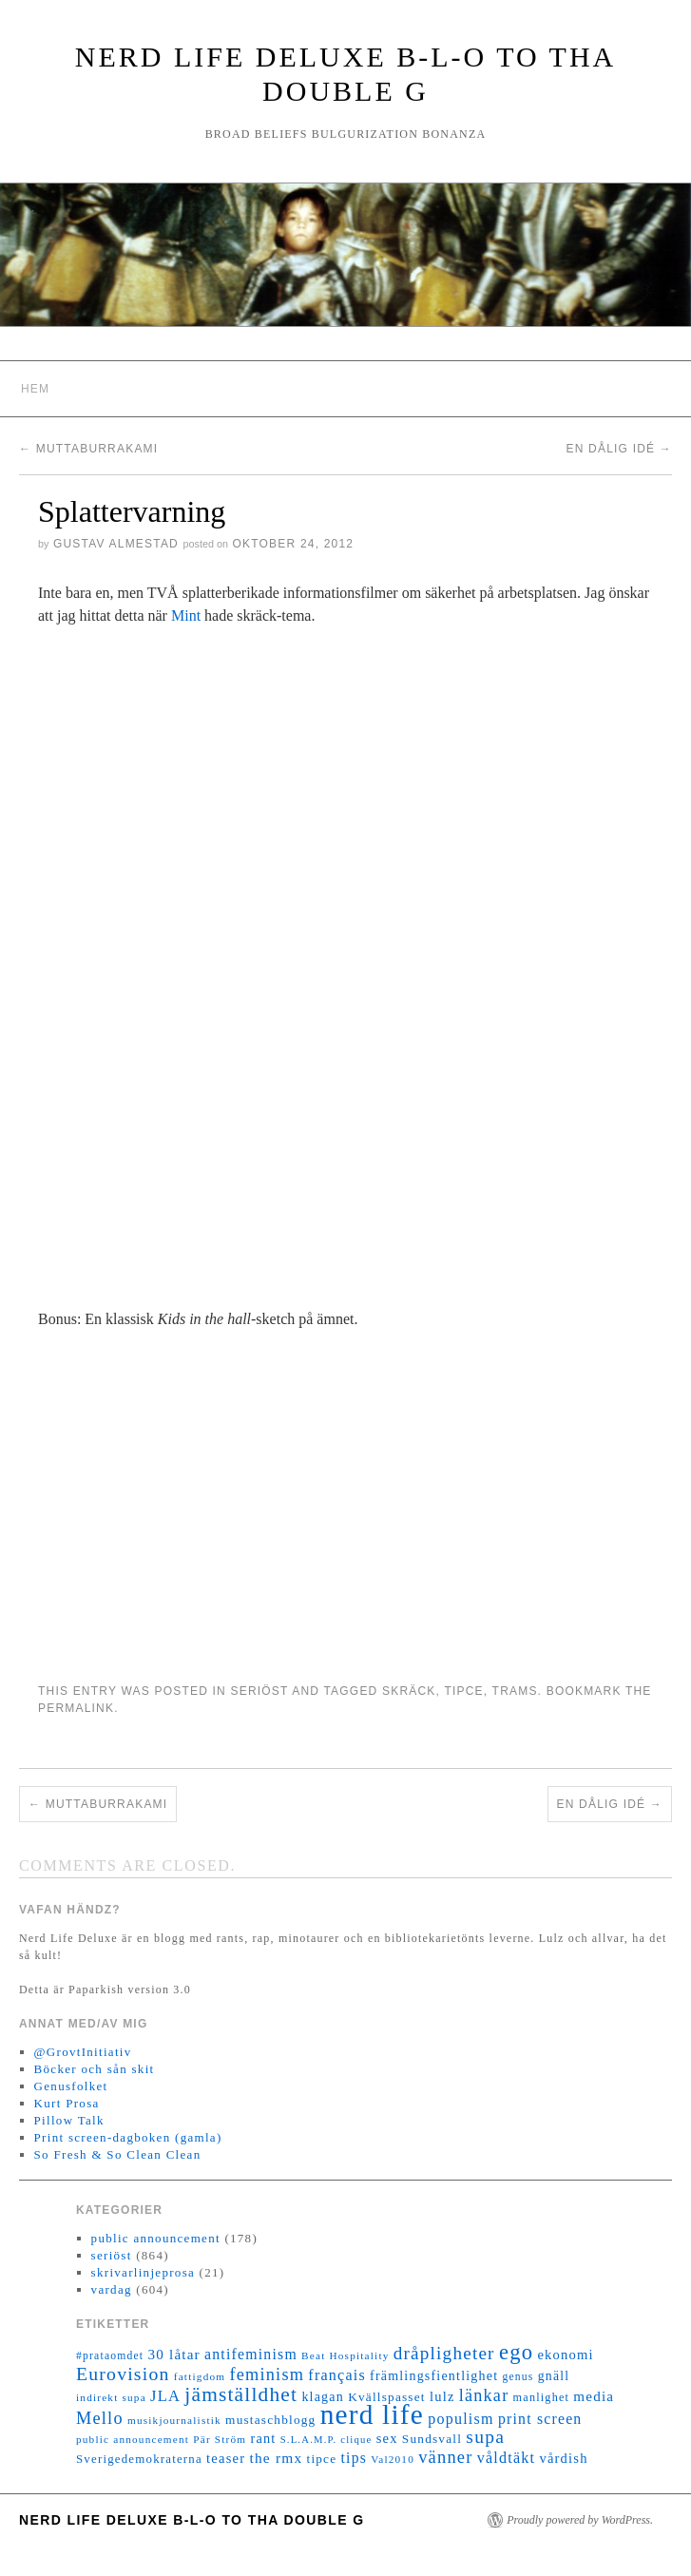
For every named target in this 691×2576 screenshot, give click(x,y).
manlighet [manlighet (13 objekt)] (541, 2397)
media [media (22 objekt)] (593, 2396)
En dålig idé (619, 448)
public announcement (156, 2238)
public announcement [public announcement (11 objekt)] (132, 2439)
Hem (35, 388)
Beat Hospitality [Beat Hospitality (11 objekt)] (345, 2355)
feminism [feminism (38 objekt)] (266, 2374)
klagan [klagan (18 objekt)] (322, 2397)
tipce (463, 1691)
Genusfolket (71, 2086)
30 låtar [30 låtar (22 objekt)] (174, 2354)
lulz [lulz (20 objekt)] (442, 2396)
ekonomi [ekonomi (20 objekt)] (565, 2354)
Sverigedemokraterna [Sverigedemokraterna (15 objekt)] (139, 2459)
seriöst (259, 1691)
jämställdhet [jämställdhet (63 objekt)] (241, 2394)
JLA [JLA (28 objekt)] (165, 2396)
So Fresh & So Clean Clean (118, 2154)
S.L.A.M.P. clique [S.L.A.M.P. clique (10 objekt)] (326, 2439)
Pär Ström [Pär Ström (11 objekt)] (219, 2439)
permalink (76, 1708)
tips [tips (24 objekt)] (354, 2458)
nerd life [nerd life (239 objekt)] (372, 2414)
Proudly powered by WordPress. (580, 2520)
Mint (186, 615)
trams (515, 1691)
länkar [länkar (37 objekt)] (484, 2395)
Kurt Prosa (67, 2103)
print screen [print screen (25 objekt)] (540, 2419)
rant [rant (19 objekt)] (263, 2438)
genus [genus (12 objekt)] (517, 2377)
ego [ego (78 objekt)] (516, 2352)
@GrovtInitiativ (83, 2052)
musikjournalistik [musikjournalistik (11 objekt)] (174, 2420)
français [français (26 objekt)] (336, 2375)
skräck (409, 1691)
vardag (111, 2289)
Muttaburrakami (88, 448)
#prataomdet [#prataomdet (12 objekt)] (110, 2356)
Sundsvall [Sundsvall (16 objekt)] (432, 2439)
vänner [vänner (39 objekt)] (445, 2457)
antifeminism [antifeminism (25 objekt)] (251, 2354)
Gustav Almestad (116, 543)
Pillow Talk (69, 2120)
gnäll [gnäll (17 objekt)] (553, 2376)
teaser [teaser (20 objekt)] (225, 2458)
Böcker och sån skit (94, 2069)
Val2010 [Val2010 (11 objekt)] (392, 2459)
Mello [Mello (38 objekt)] (100, 2418)
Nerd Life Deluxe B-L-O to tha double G (192, 2520)
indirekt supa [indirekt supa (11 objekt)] (111, 2397)
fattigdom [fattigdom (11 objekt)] (199, 2376)
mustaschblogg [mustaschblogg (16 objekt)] (270, 2420)
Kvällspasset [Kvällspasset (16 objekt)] (387, 2397)
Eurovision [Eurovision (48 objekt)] (123, 2373)
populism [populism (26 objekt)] (460, 2419)
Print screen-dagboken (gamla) (128, 2137)
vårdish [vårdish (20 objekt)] (563, 2458)
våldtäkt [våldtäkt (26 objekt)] (506, 2458)
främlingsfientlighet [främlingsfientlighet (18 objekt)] (434, 2376)
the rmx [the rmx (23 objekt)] (275, 2458)
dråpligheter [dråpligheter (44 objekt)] (444, 2353)
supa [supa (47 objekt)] (485, 2437)
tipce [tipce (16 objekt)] (321, 2458)
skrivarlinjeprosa (143, 2272)
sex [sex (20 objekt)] (387, 2438)
